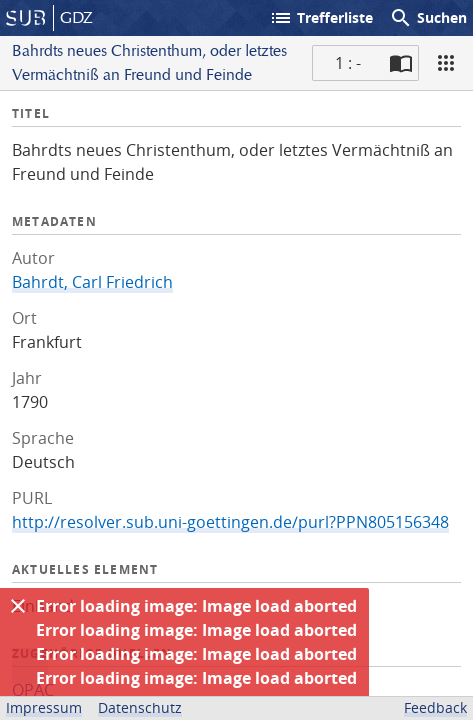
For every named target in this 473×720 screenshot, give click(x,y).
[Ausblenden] (18, 606)
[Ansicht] (446, 63)
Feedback (435, 707)
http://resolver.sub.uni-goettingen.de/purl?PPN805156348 (230, 522)
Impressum (44, 707)
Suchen (428, 18)
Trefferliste (321, 18)
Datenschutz (140, 707)
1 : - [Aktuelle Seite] (348, 63)
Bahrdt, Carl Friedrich (92, 282)
